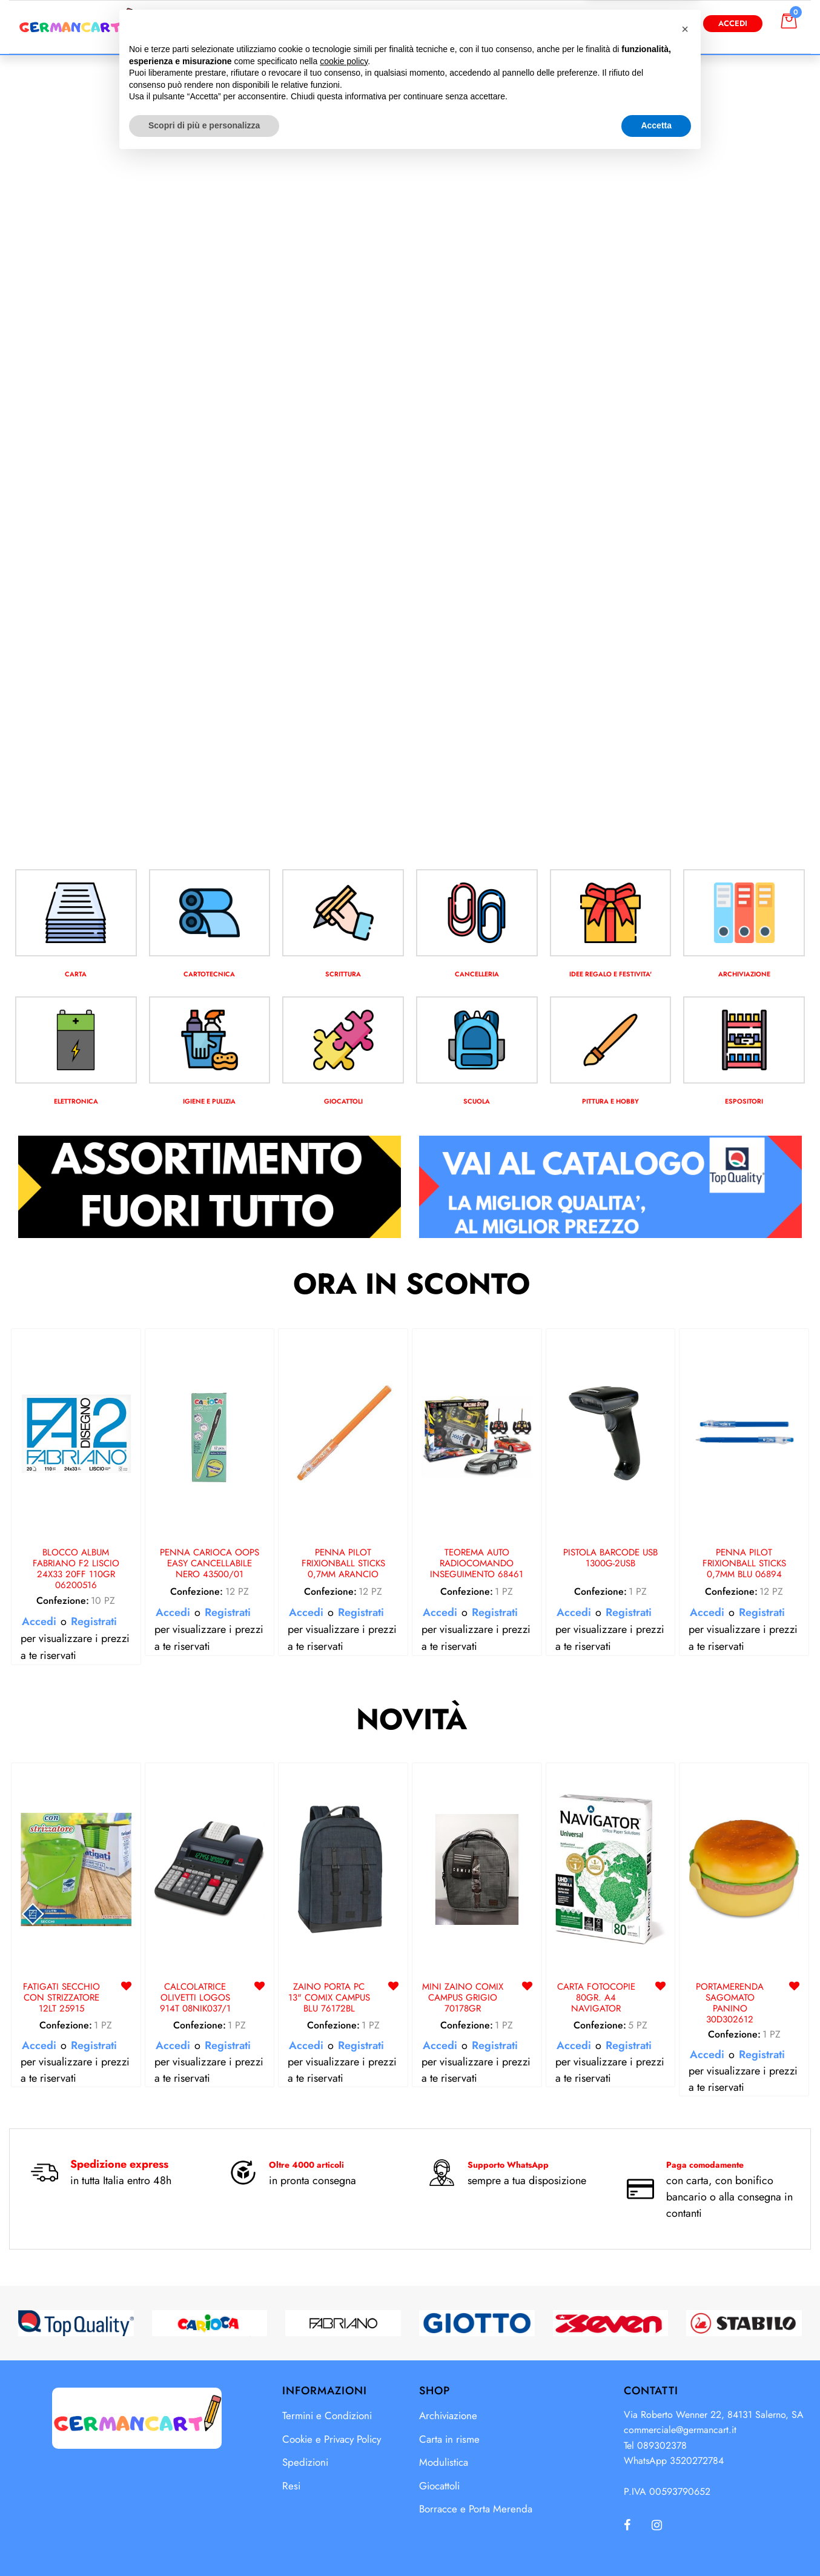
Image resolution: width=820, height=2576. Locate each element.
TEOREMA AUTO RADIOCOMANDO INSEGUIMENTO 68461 (476, 1564)
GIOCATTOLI (343, 1101)
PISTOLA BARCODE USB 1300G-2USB (610, 1558)
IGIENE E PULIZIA (209, 1101)
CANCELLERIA (477, 974)
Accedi (732, 23)
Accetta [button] (656, 2543)
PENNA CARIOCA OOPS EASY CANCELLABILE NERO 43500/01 (209, 1564)
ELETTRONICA (76, 1101)
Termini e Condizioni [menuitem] (327, 2415)
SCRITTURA (343, 974)
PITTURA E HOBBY (610, 1101)
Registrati (94, 1621)
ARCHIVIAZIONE (744, 974)
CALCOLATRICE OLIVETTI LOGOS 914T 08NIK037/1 (195, 1998)
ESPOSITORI (744, 1101)
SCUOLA (477, 1101)
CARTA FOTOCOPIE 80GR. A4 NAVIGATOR (596, 1998)
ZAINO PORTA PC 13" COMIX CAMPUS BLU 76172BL (329, 1998)
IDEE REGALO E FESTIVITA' (610, 974)
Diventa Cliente (645, 23)
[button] (532, 23)
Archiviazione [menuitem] (448, 2415)
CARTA (76, 974)
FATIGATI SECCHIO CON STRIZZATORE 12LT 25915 (61, 1998)
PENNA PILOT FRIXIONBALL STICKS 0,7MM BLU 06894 (744, 1564)
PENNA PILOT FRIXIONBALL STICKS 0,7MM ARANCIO (343, 1564)
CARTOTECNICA (210, 974)
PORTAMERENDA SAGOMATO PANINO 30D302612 (730, 2003)
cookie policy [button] (344, 2478)
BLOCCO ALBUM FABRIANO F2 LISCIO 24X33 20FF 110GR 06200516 (76, 1569)
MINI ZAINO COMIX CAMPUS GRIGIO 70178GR (462, 1998)
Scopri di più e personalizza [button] (204, 2543)
